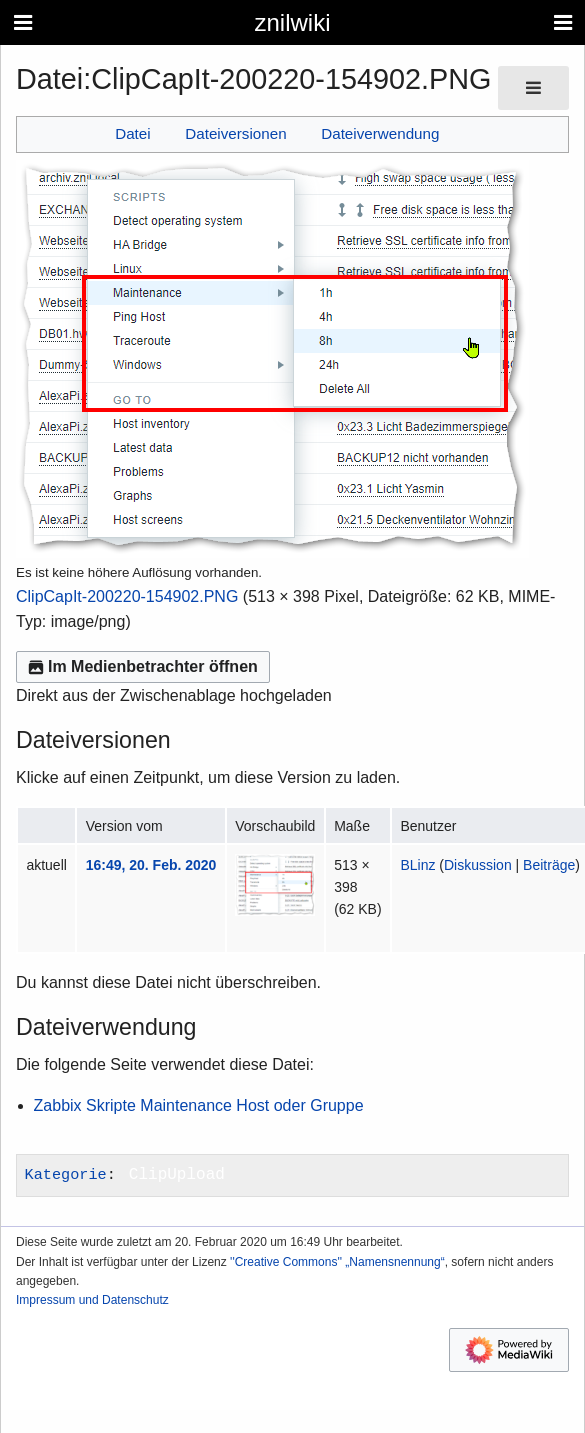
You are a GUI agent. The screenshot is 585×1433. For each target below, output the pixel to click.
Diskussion (478, 865)
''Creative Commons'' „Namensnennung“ (337, 1262)
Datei (132, 133)
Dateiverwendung (380, 133)
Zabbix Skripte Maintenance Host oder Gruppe (199, 1105)
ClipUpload (177, 1175)
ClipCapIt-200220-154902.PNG (127, 596)
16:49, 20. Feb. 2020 (151, 865)
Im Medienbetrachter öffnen (143, 666)
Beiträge (549, 865)
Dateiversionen (235, 133)
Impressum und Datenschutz (92, 1300)
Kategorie (66, 1175)
